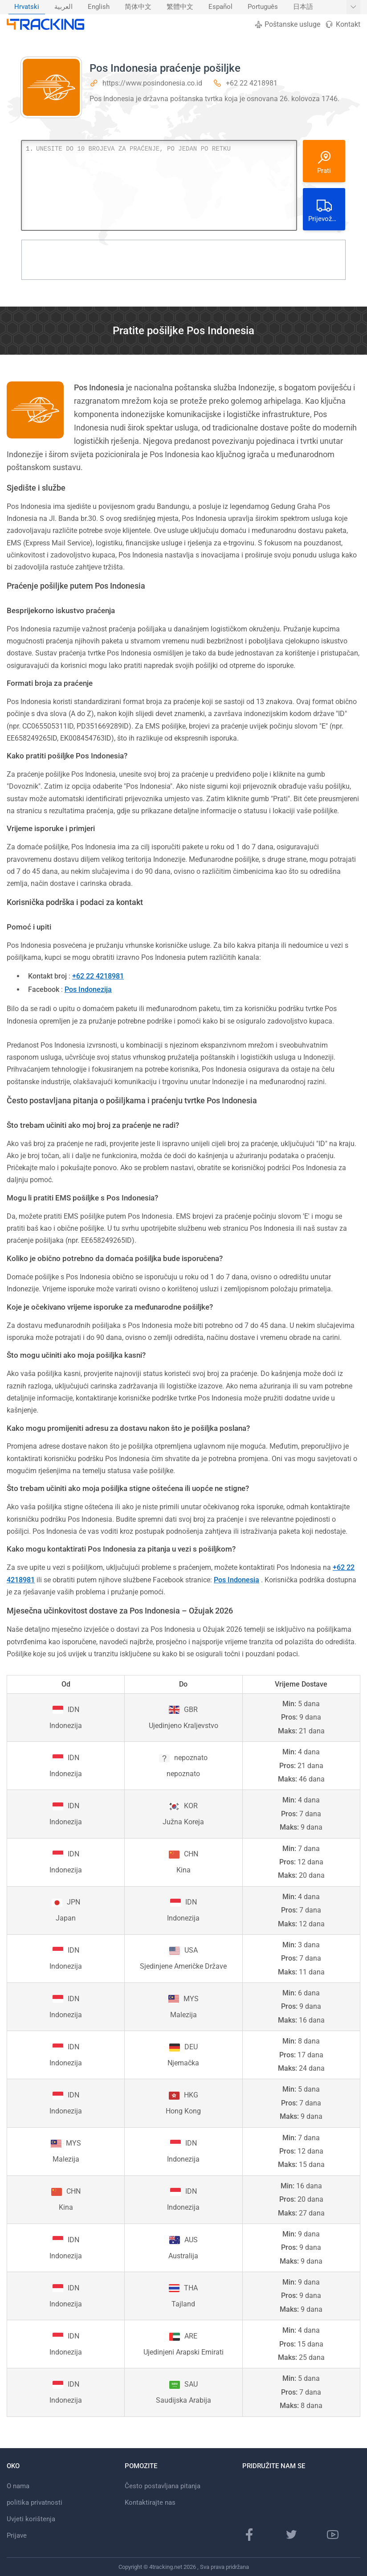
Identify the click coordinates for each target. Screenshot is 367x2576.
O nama (18, 2486)
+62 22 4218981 (251, 83)
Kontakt (342, 24)
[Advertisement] (183, 260)
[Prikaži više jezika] (353, 7)
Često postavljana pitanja (162, 2486)
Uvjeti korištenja (31, 2519)
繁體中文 (180, 7)
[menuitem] (27, 7)
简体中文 (138, 7)
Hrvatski (26, 7)
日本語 (303, 7)
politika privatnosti (34, 2502)
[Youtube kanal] (333, 2534)
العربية (63, 7)
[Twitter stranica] (291, 2534)
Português (263, 7)
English (99, 7)
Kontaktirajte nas (150, 2502)
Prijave (17, 2535)
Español (220, 7)
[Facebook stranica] (249, 2534)
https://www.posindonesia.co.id (152, 83)
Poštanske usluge (287, 24)
